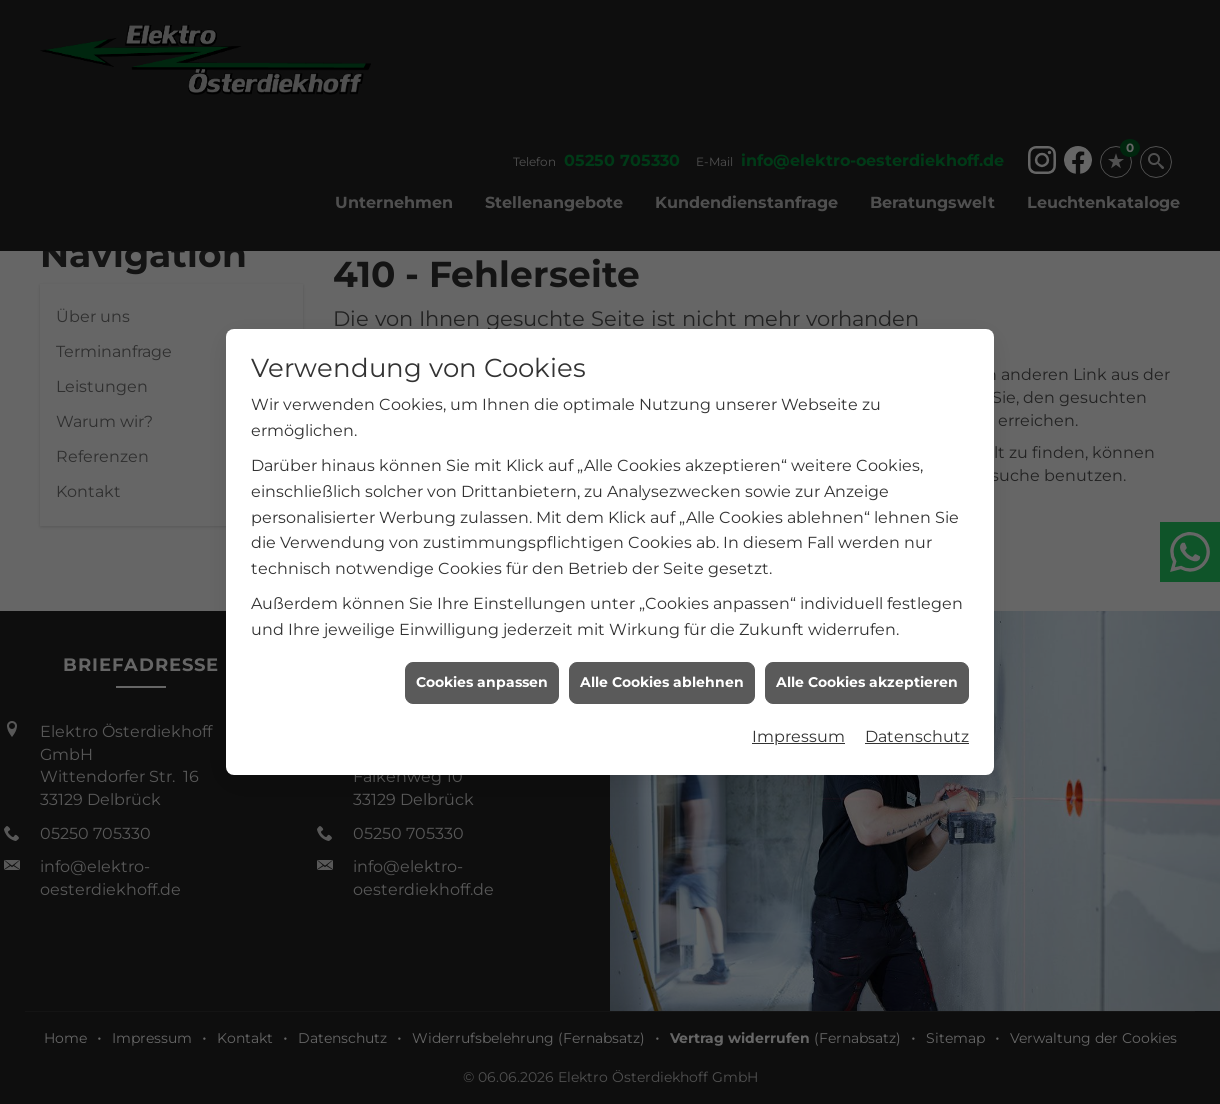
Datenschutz (917, 725)
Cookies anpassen (482, 672)
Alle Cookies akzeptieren (867, 672)
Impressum (798, 725)
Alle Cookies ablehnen (662, 672)
